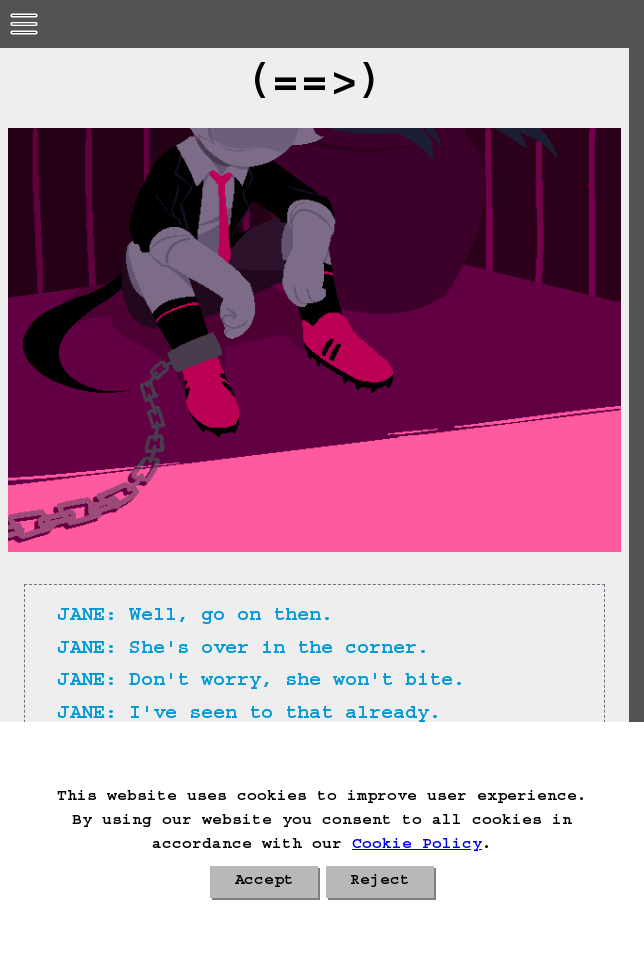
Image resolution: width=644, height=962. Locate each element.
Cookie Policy (417, 846)
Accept (264, 882)
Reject (380, 882)
